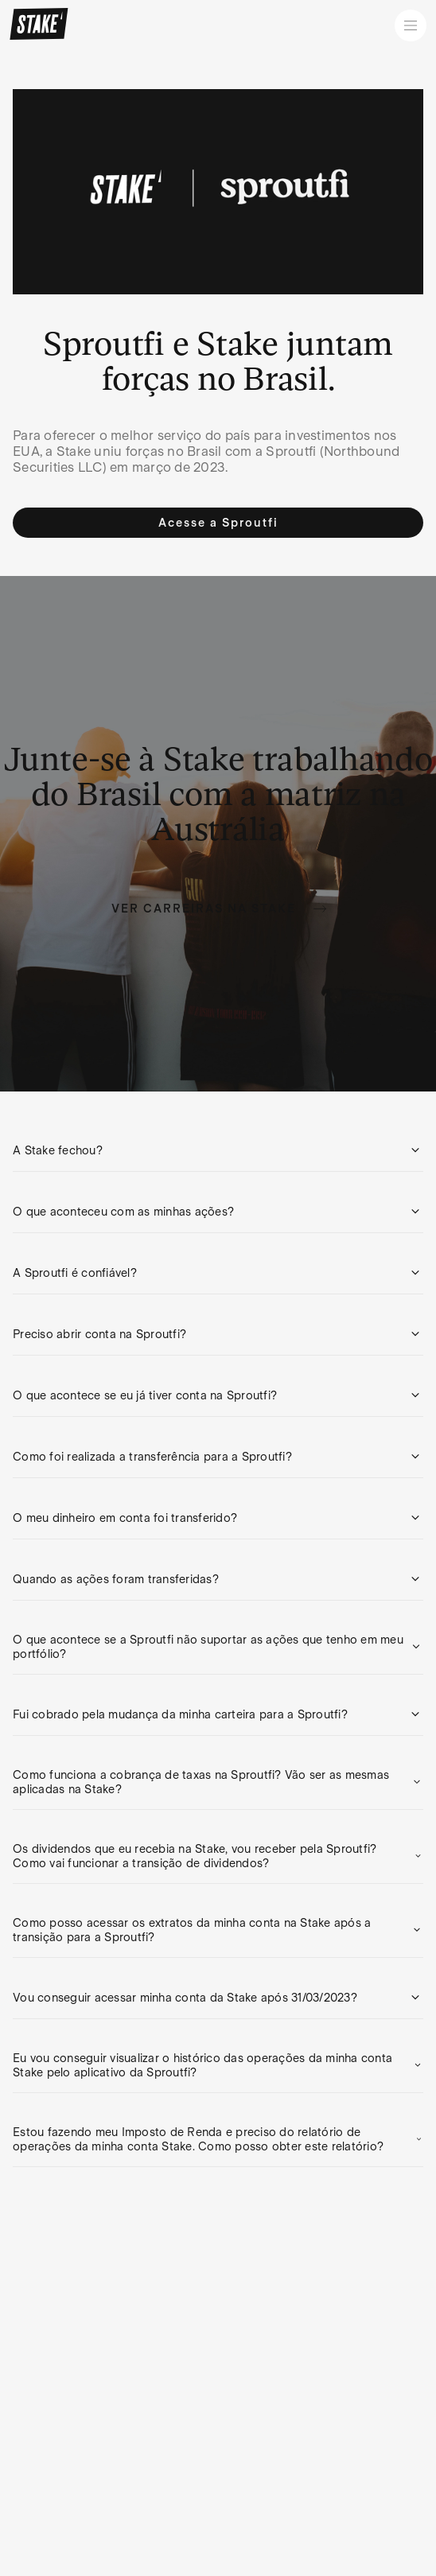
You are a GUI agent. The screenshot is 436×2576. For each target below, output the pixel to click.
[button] (218, 1150)
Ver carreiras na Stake (219, 908)
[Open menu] (410, 25)
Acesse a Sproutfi (218, 522)
